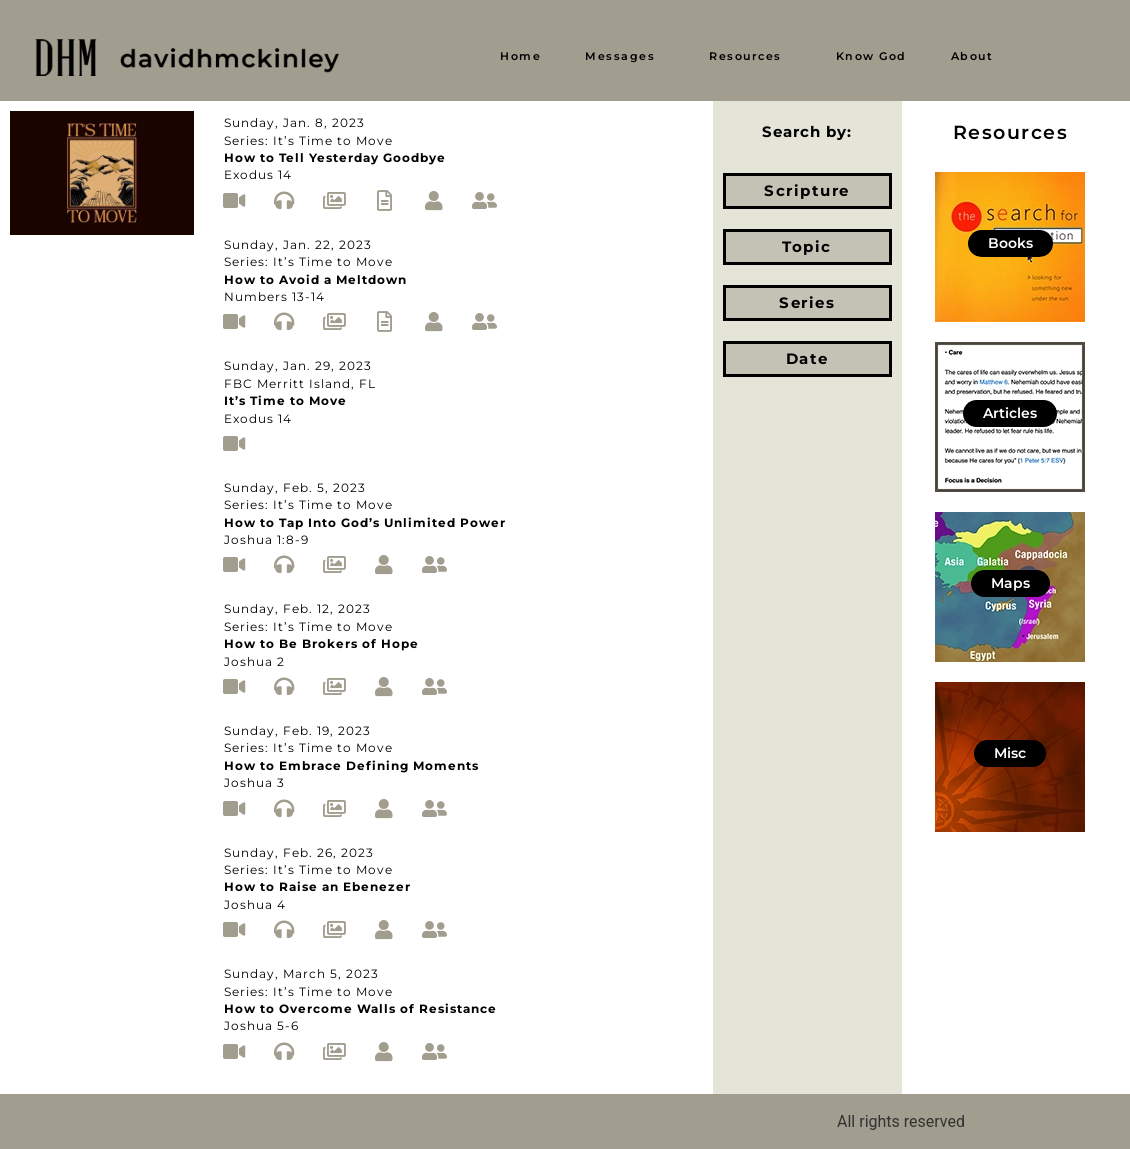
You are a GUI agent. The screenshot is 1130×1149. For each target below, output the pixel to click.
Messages (620, 56)
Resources (745, 56)
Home (520, 56)
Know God (871, 56)
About (972, 56)
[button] (625, 56)
